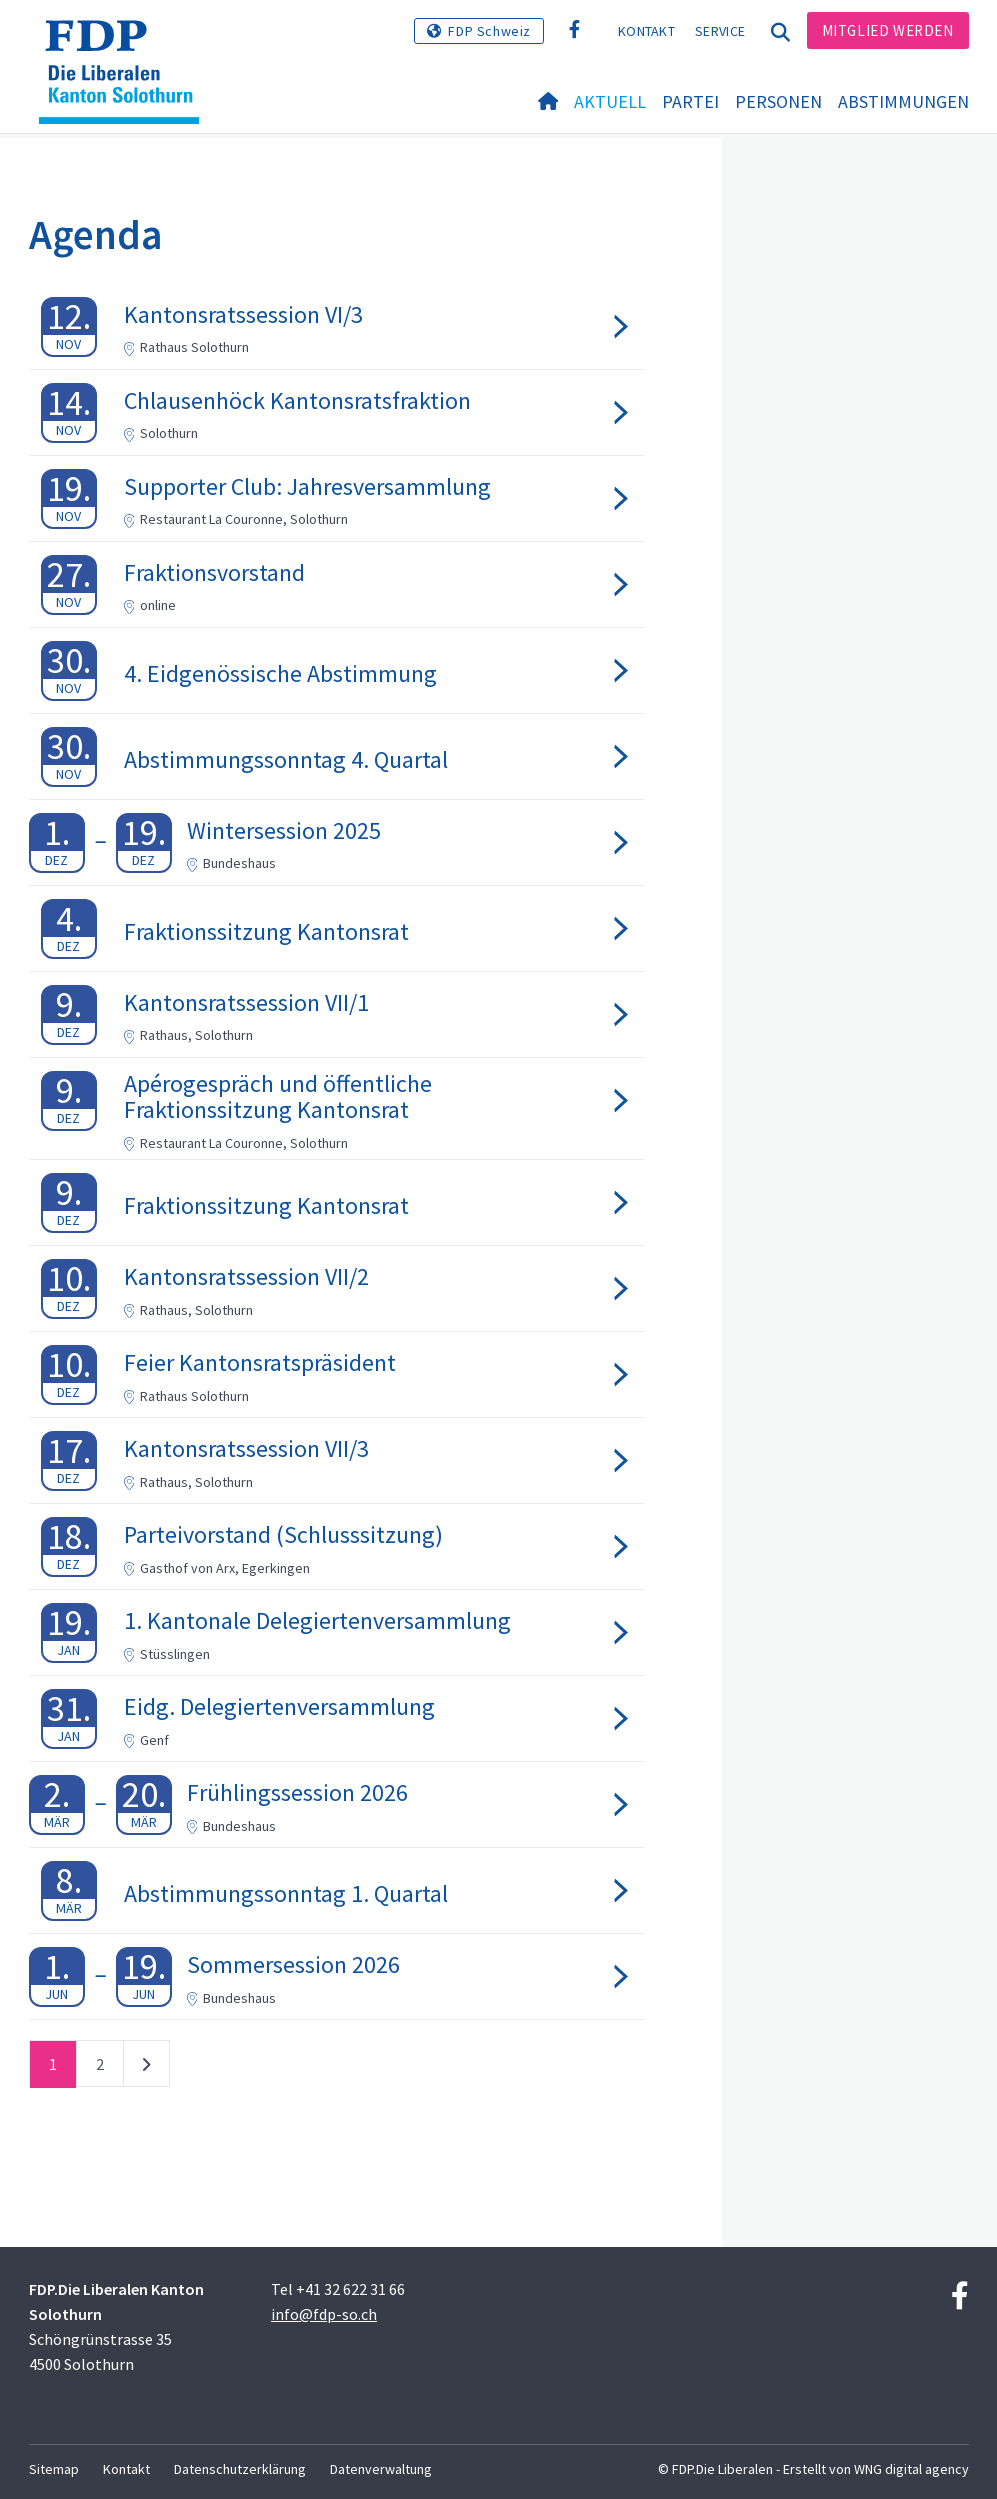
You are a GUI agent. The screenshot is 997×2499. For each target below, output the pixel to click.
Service (720, 31)
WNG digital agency (911, 2469)
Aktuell (610, 101)
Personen (778, 101)
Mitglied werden (888, 30)
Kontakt (646, 31)
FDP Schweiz (489, 31)
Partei (690, 101)
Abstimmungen (903, 101)
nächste (146, 2068)
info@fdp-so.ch (324, 2314)
